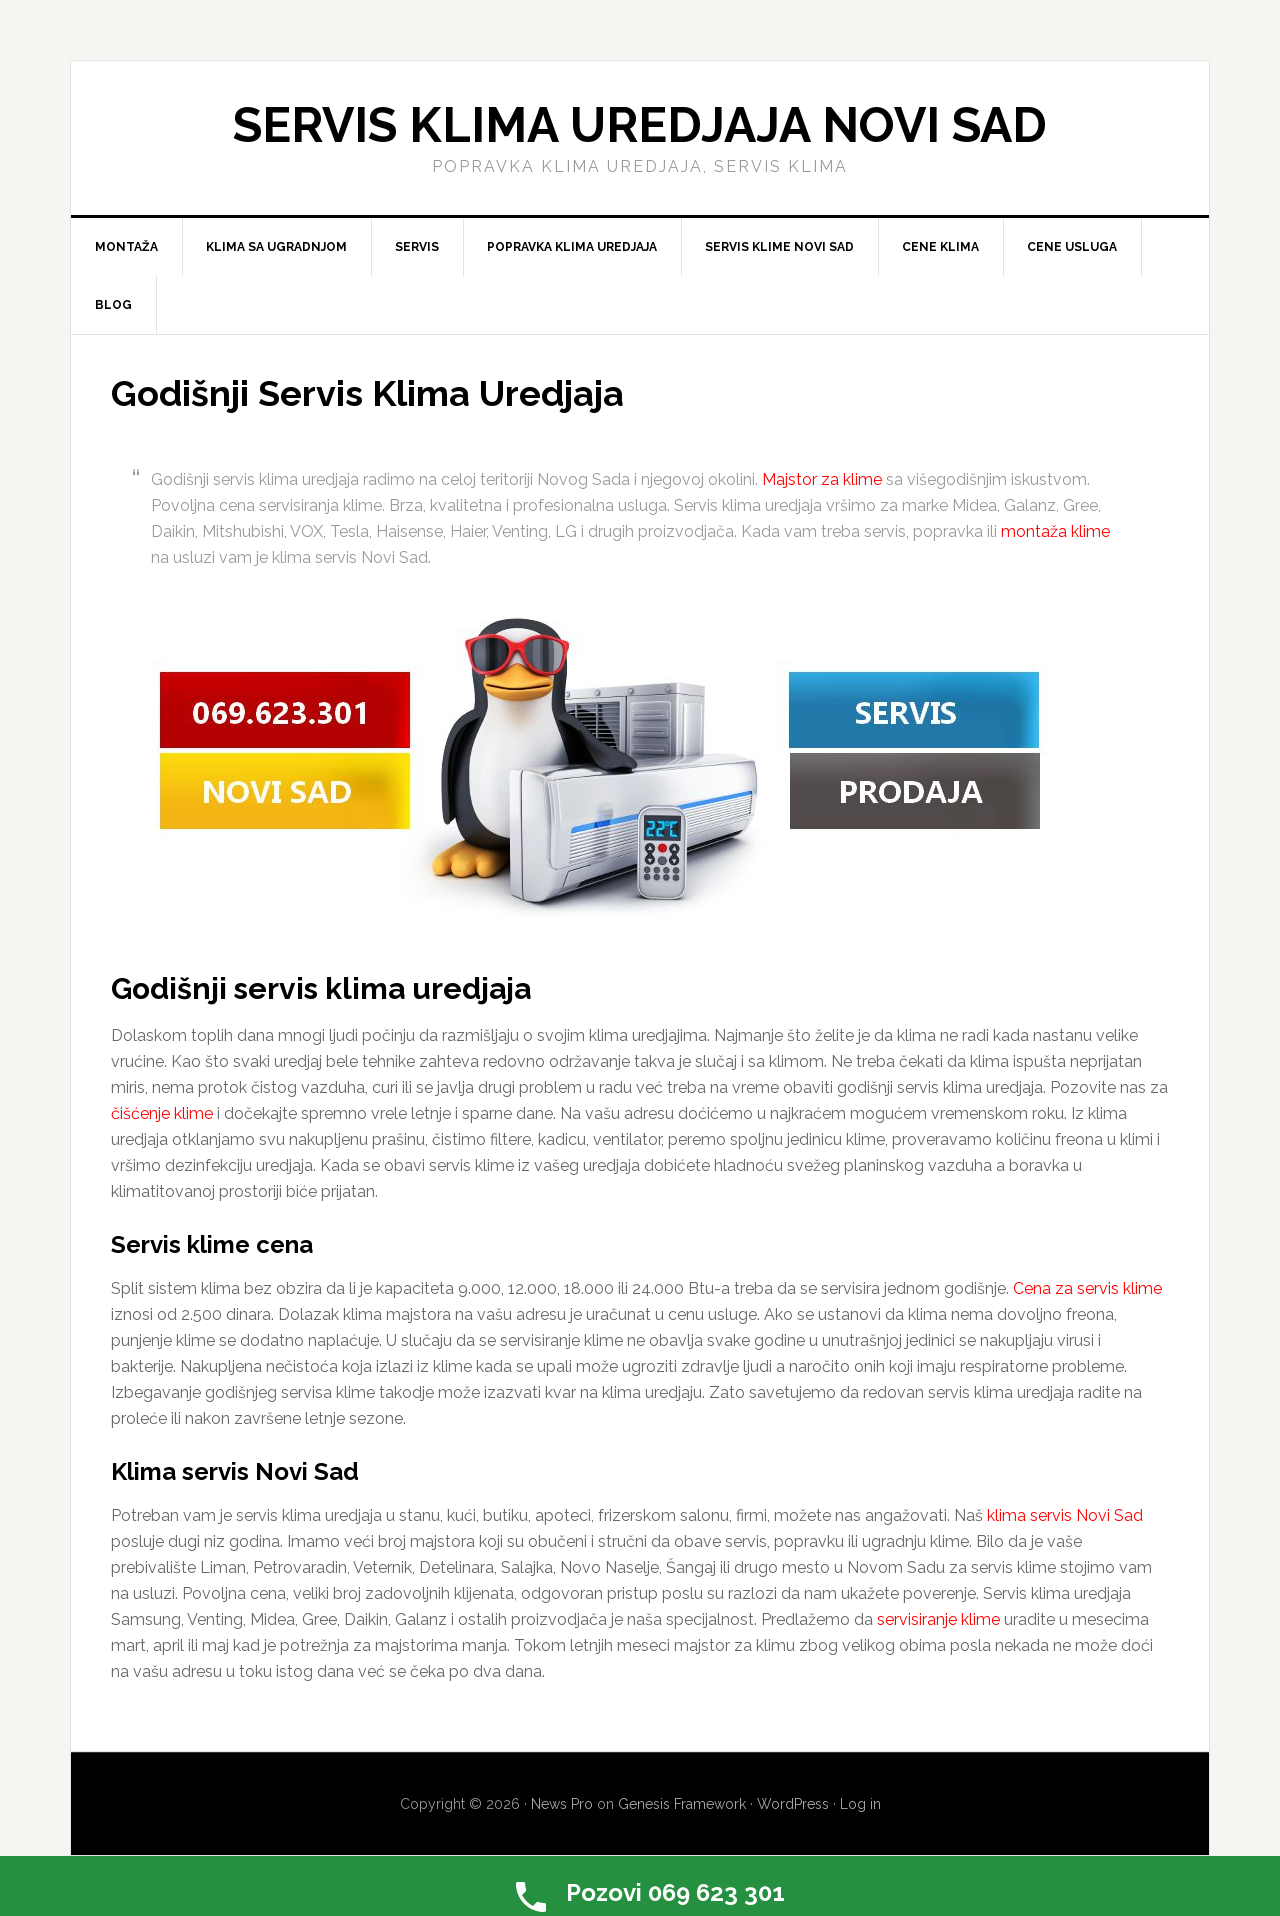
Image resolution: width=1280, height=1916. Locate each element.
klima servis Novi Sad (1065, 1515)
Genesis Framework (682, 1804)
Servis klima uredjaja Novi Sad (640, 125)
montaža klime (1055, 531)
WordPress (793, 1804)
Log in (860, 1804)
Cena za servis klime (1087, 1288)
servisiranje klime (938, 1619)
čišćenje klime (162, 1113)
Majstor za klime (822, 479)
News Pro (562, 1804)
